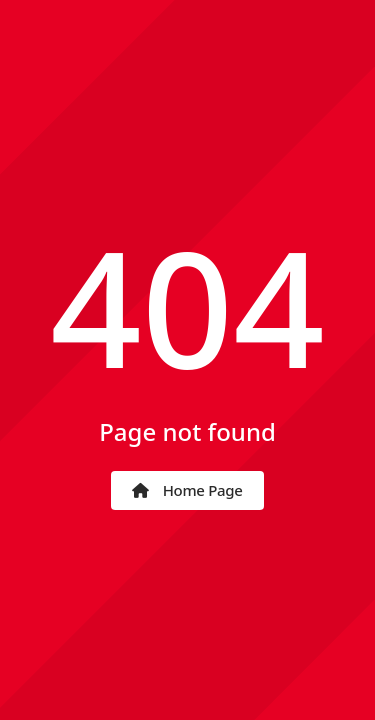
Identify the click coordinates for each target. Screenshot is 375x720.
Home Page (187, 490)
